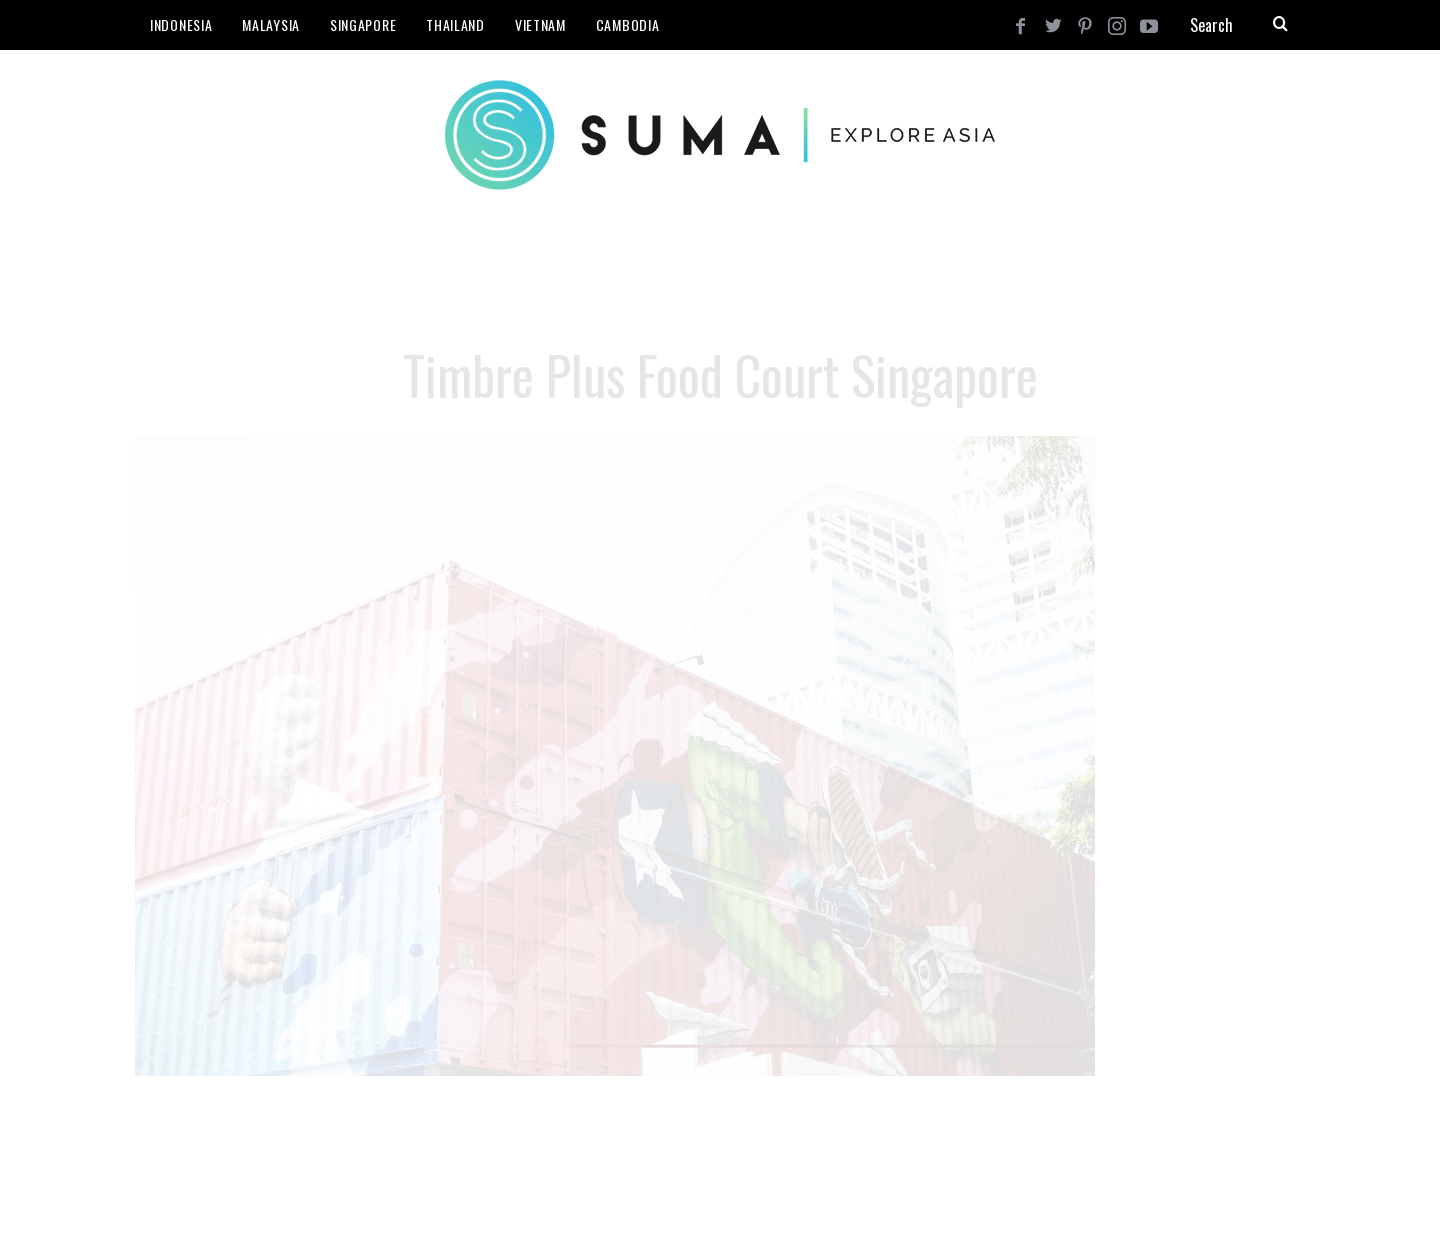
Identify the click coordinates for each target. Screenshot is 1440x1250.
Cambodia (628, 24)
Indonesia (181, 24)
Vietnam (540, 24)
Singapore (363, 24)
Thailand (455, 24)
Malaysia (271, 24)
